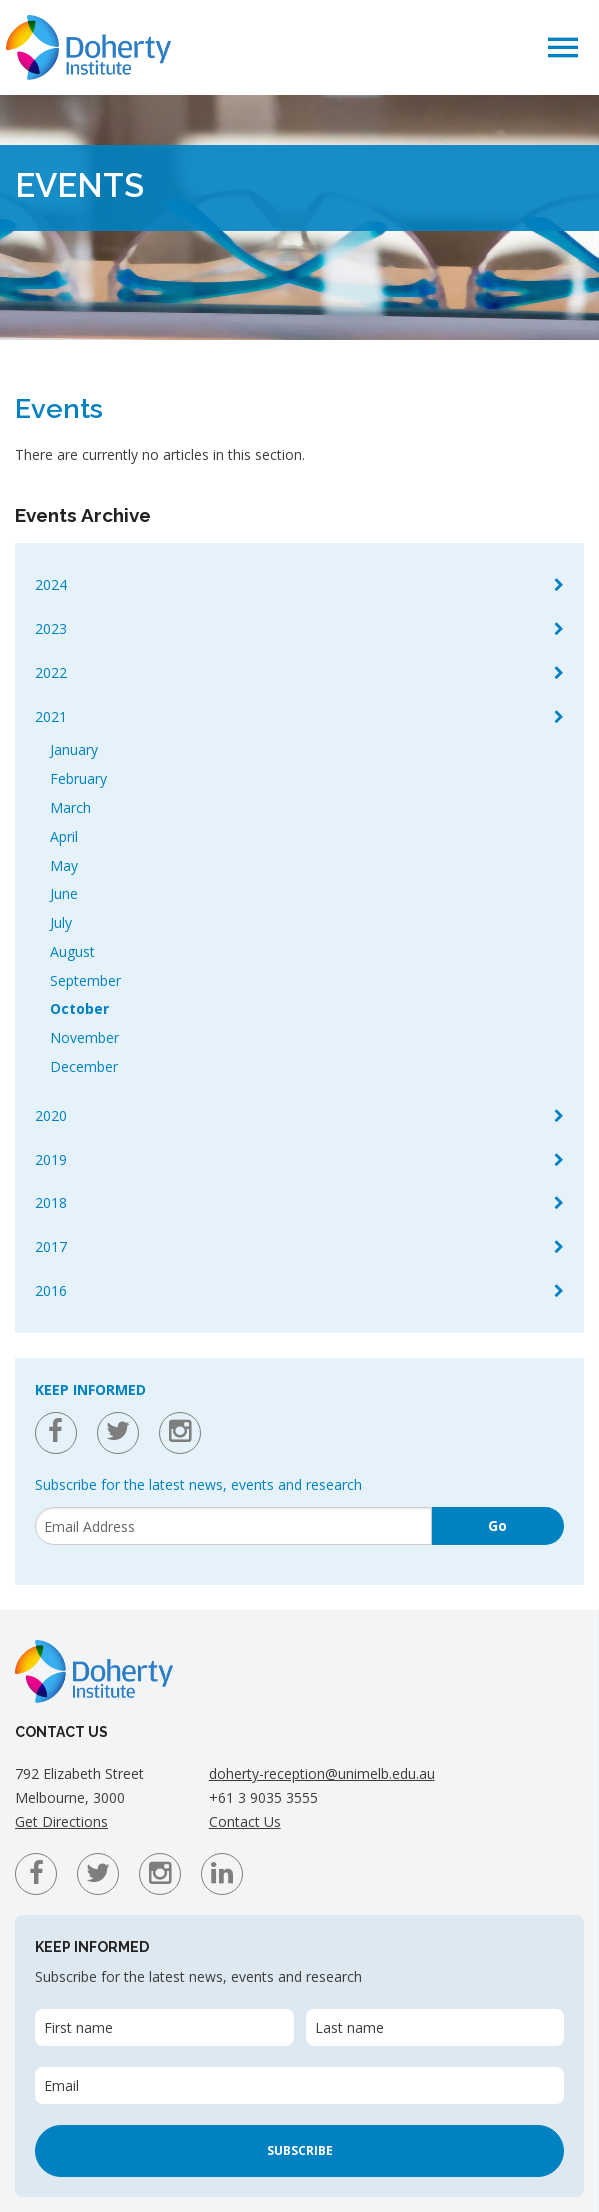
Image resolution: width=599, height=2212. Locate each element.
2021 (51, 716)
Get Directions (61, 1821)
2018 (51, 1202)
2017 (51, 1246)
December (84, 1066)
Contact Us (245, 1821)
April (64, 836)
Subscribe (300, 2150)
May (64, 865)
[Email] (233, 1526)
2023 (51, 628)
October (79, 1008)
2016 (51, 1290)
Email (61, 2085)
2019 (51, 1159)
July (61, 922)
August (72, 951)
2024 (51, 584)
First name (78, 2027)
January (74, 749)
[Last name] (435, 2027)
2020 (51, 1115)
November (84, 1037)
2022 (51, 672)
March (70, 807)
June (64, 893)
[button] (563, 46)
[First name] (164, 2027)
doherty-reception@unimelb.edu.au (322, 1773)
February (78, 778)
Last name (349, 2027)
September (85, 980)
